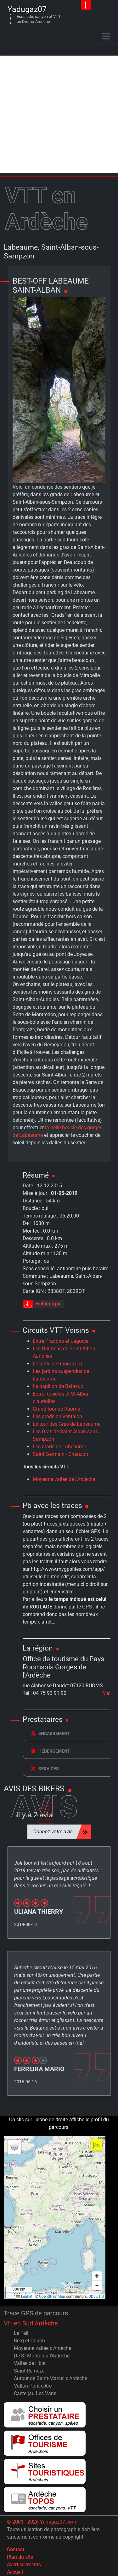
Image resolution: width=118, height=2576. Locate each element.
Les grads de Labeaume (59, 1447)
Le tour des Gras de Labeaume (66, 1424)
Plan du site (20, 2557)
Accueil (15, 2572)
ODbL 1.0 (96, 2296)
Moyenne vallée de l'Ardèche (64, 1479)
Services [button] (45, 1768)
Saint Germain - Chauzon (60, 1454)
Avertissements (24, 2565)
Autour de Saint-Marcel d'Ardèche (50, 2378)
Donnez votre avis (53, 1832)
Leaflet (24, 2296)
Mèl (106, 1693)
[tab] (66, 1733)
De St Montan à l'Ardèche (42, 2356)
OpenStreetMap (52, 2296)
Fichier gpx (41, 1304)
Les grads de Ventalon (57, 1416)
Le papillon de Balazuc (58, 1386)
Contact (15, 2549)
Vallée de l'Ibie (29, 2363)
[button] (14, 2147)
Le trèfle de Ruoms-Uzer (59, 1364)
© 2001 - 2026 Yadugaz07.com (41, 2522)
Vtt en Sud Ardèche (31, 2323)
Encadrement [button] (50, 1733)
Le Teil (21, 2333)
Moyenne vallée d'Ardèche (42, 2348)
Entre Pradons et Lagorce (60, 1341)
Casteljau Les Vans (35, 2393)
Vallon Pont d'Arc (33, 2386)
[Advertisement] (59, 114)
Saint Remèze (29, 2371)
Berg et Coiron (29, 2341)
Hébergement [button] (50, 1751)
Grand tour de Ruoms (56, 1409)
